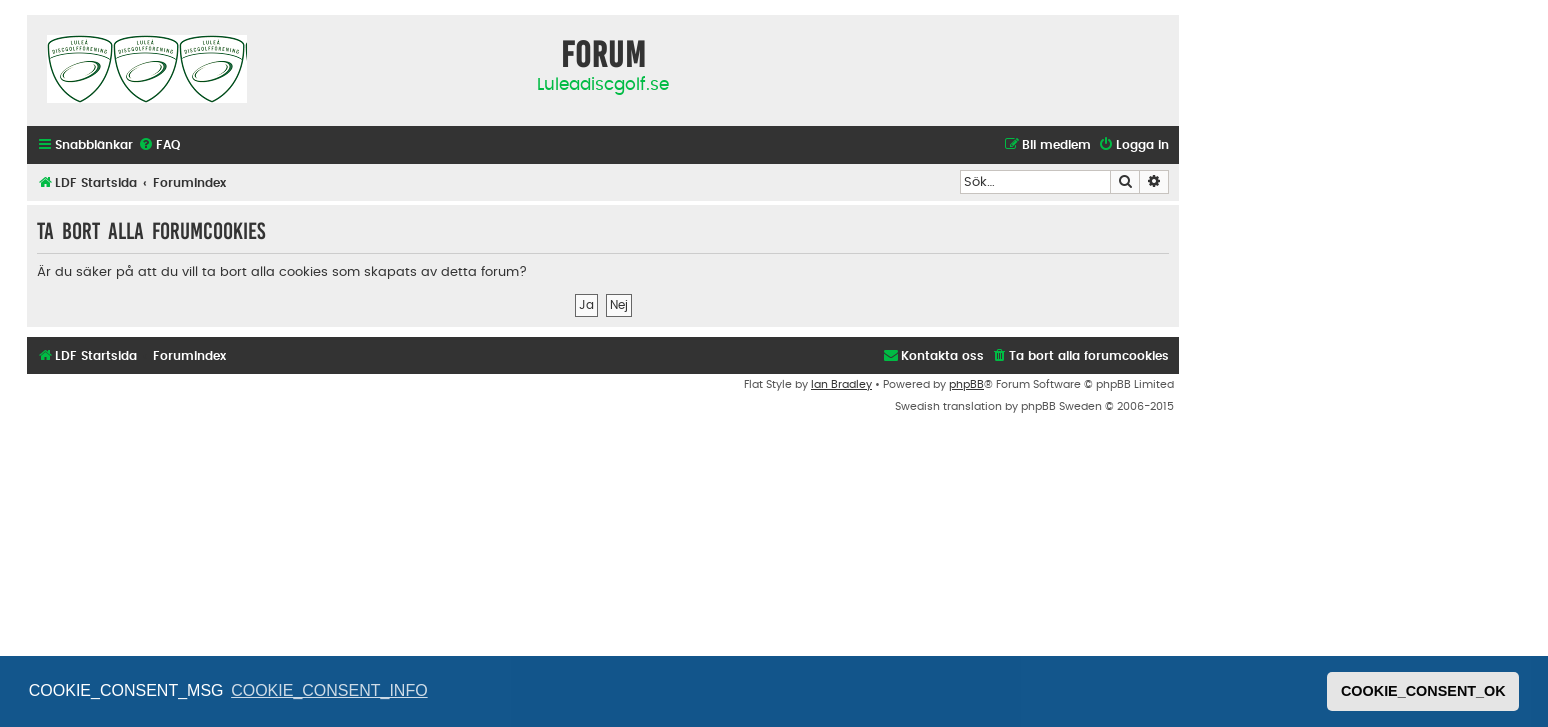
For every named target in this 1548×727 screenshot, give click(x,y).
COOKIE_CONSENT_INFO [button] (329, 690)
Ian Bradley (841, 384)
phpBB (966, 384)
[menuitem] (159, 145)
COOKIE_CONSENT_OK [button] (1423, 691)
